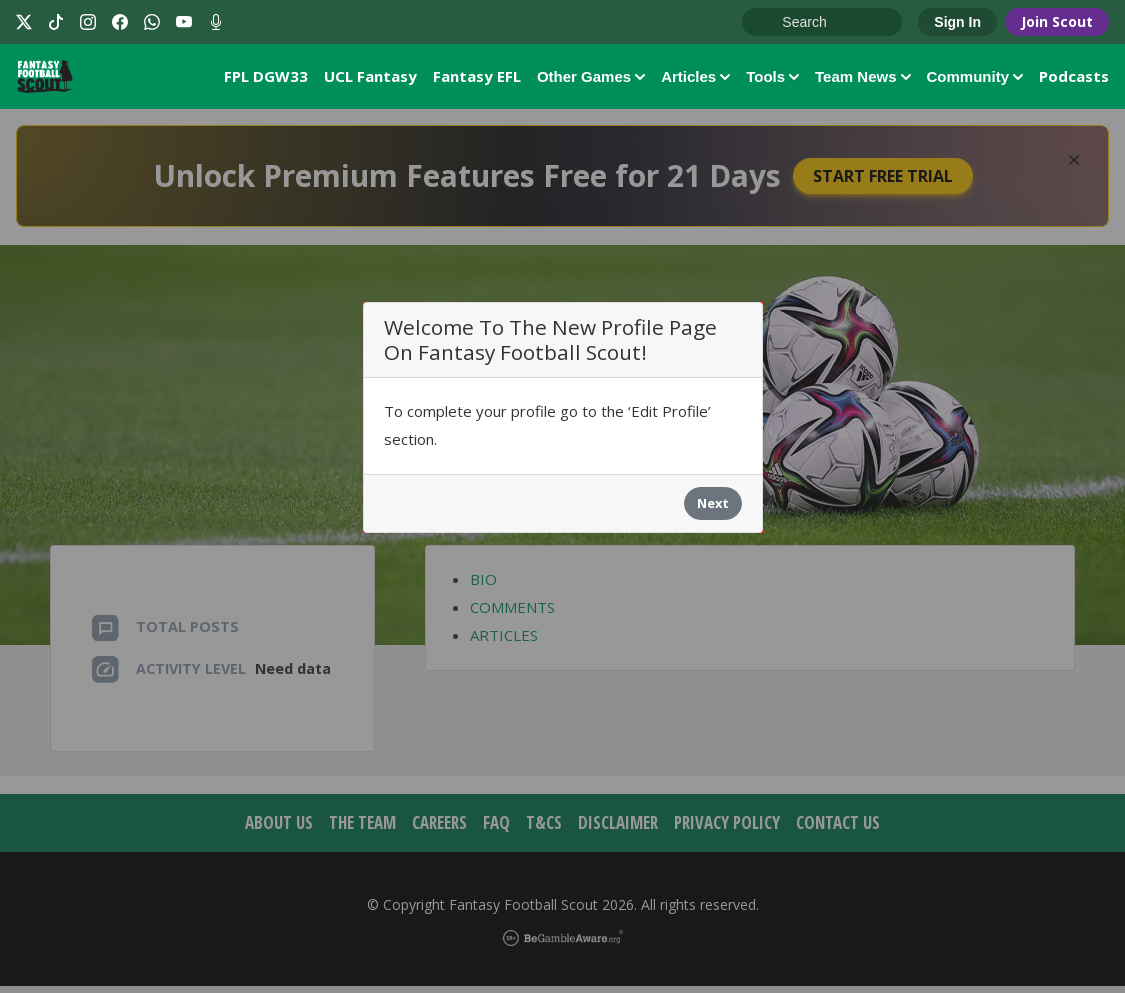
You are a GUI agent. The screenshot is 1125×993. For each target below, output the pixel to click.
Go (767, 23)
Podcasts (1074, 79)
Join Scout (1057, 21)
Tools (772, 79)
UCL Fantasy (370, 79)
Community (975, 79)
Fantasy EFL (477, 79)
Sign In (957, 22)
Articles (695, 79)
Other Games (591, 79)
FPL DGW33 (266, 79)
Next (713, 511)
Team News (862, 79)
